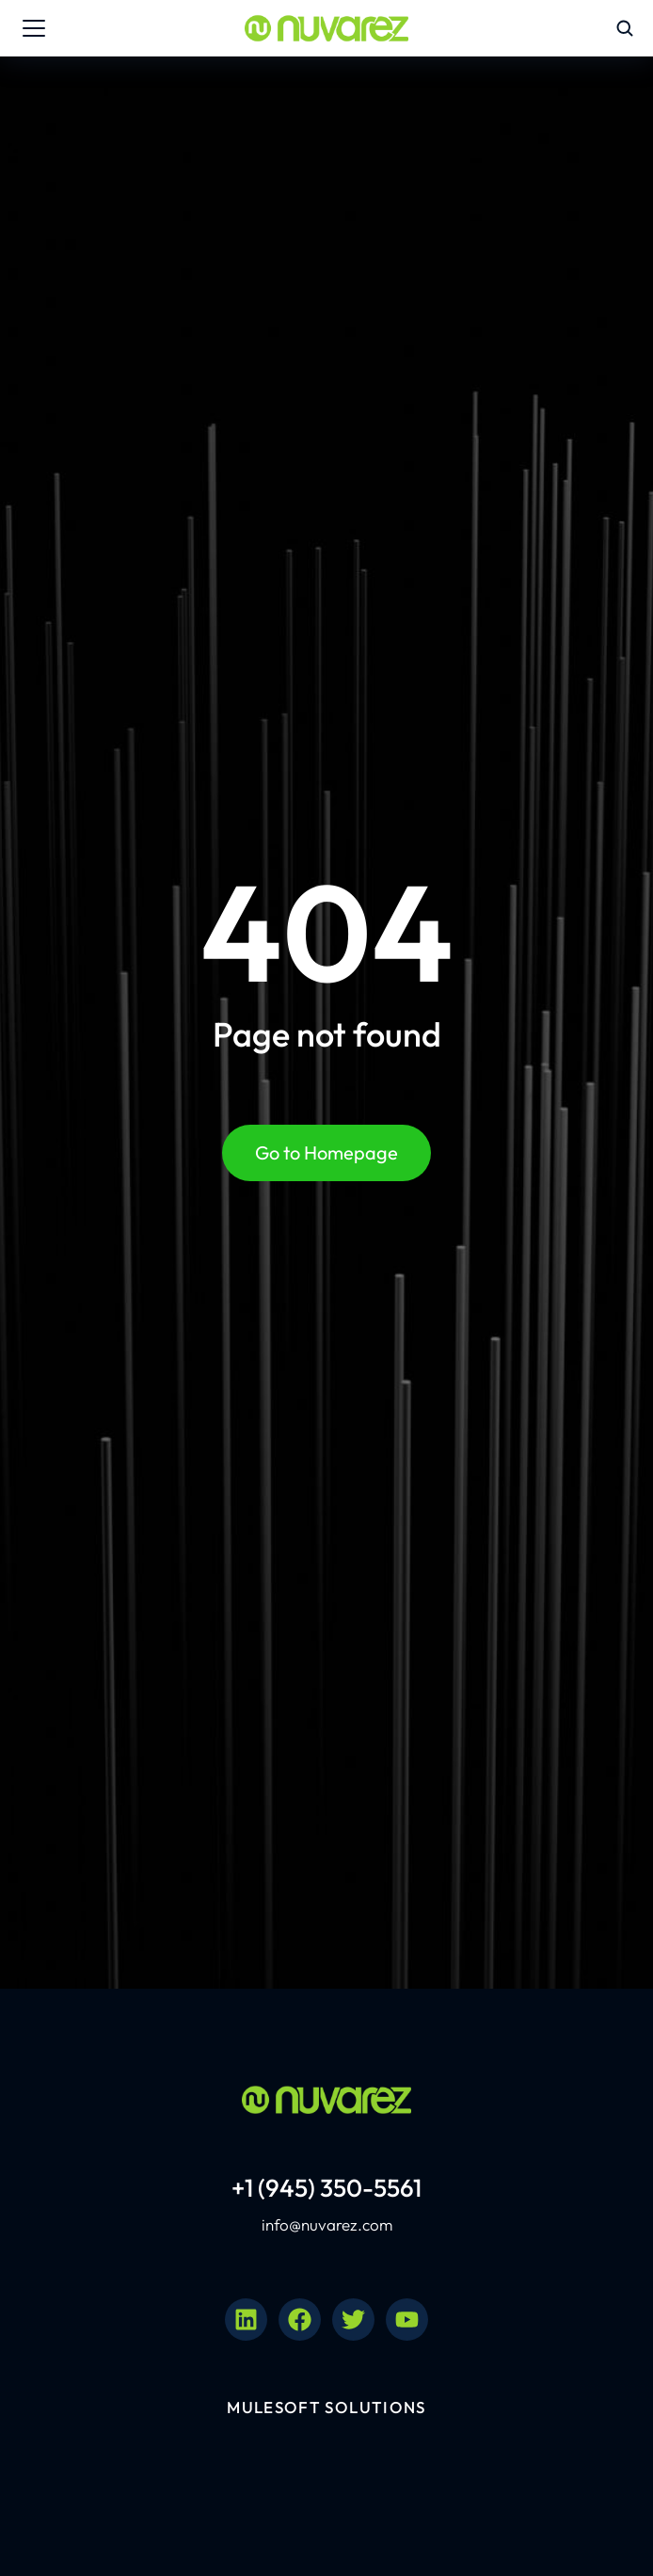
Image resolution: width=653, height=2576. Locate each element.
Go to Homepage (326, 1152)
